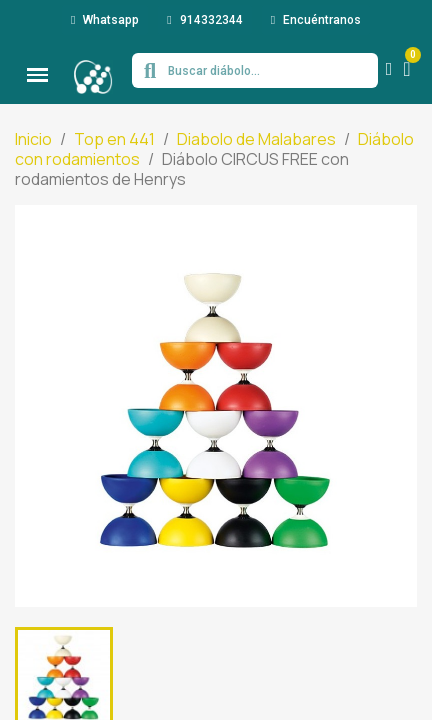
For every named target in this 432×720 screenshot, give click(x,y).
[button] (105, 20)
